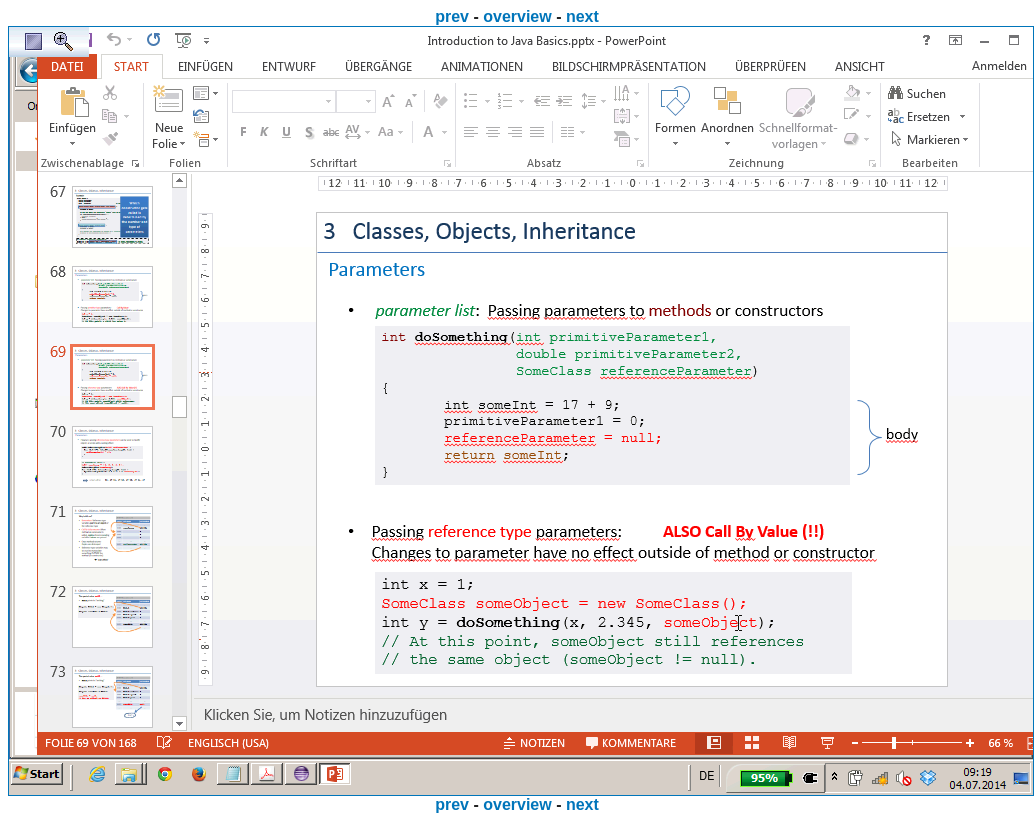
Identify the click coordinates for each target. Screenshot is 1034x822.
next (582, 16)
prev (452, 16)
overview (517, 16)
